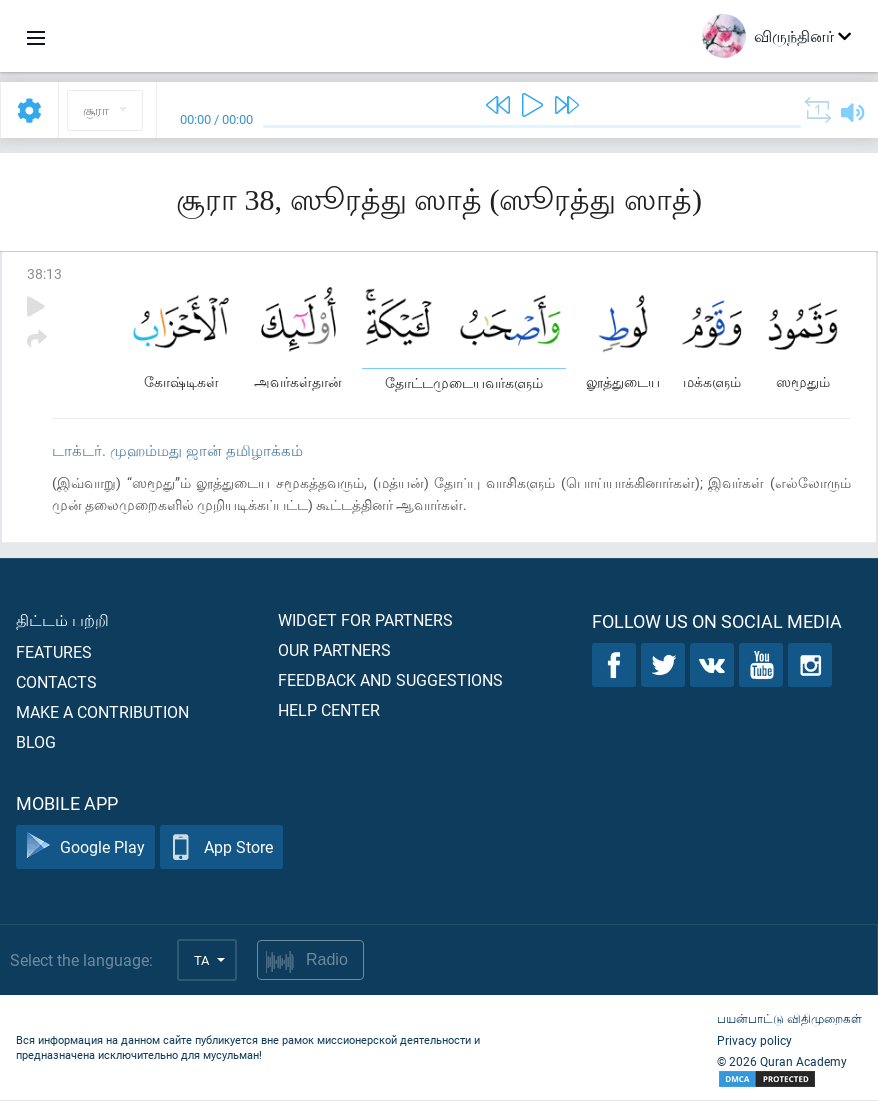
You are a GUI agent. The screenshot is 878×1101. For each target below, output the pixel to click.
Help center (329, 710)
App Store (221, 848)
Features (54, 652)
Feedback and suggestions (390, 680)
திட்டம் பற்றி (62, 620)
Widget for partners (365, 620)
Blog (36, 742)
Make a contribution (102, 712)
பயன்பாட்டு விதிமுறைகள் (789, 1019)
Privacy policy (754, 1041)
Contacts (56, 682)
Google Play (85, 848)
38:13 (44, 273)
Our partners (334, 650)
